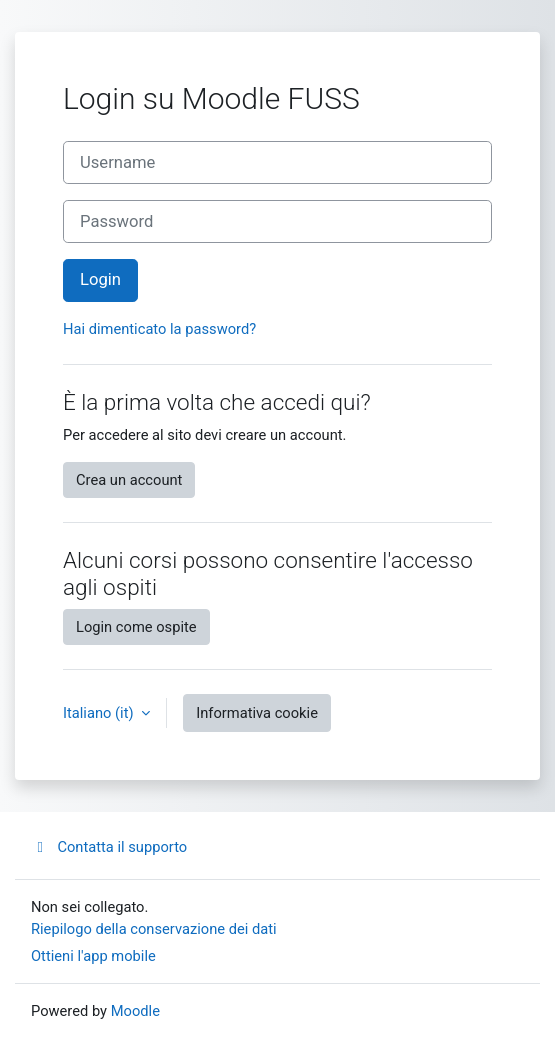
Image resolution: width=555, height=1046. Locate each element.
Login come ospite (136, 627)
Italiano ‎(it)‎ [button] (100, 713)
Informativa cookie (257, 713)
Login (100, 279)
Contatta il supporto (109, 847)
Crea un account (129, 480)
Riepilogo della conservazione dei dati (154, 929)
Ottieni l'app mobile (93, 956)
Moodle (135, 1011)
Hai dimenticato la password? (159, 329)
